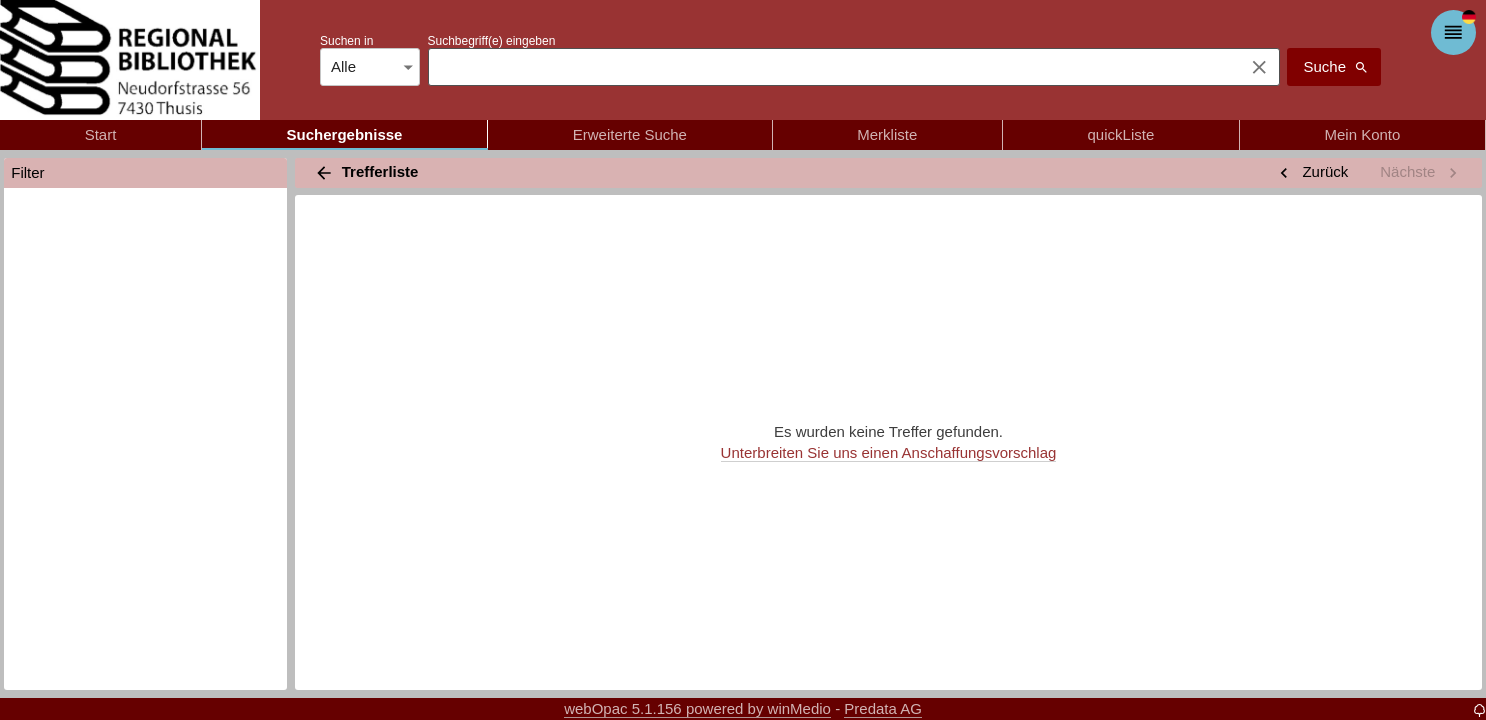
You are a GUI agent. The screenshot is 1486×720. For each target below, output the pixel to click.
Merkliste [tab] (887, 135)
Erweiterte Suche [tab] (630, 135)
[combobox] (831, 67)
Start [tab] (100, 135)
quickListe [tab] (1121, 135)
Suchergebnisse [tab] (344, 135)
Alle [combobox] (343, 66)
